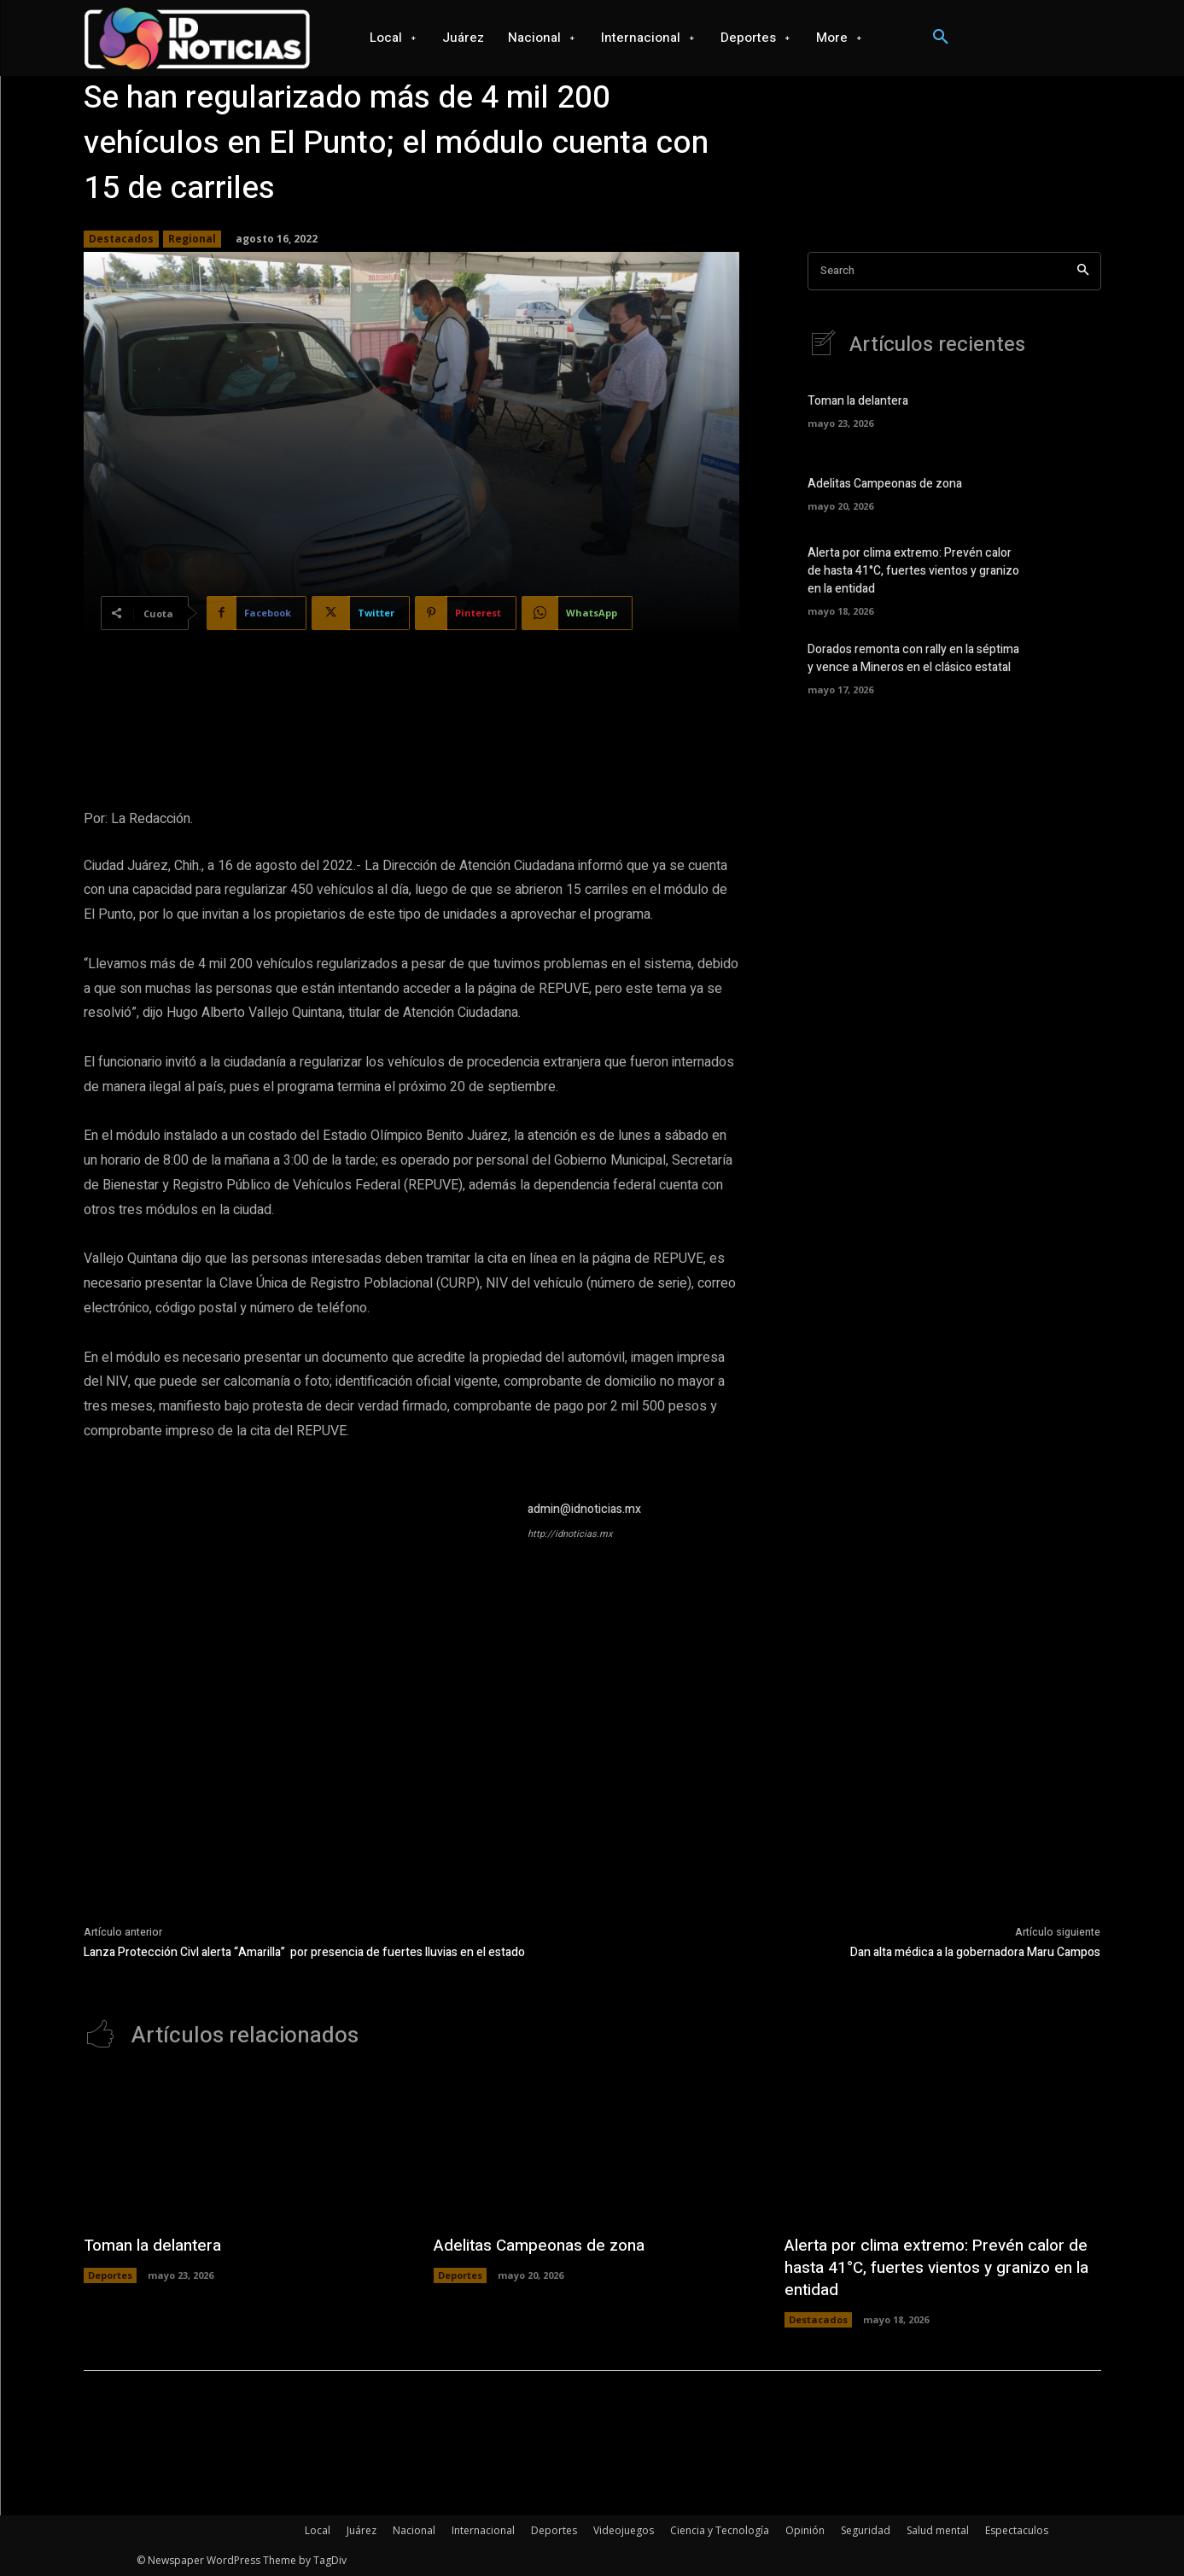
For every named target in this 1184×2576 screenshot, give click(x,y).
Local (317, 2530)
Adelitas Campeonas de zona (885, 484)
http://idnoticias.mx (570, 1534)
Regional (192, 239)
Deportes (110, 2275)
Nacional (414, 2530)
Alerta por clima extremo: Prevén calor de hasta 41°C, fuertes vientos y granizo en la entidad (913, 571)
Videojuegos (623, 2530)
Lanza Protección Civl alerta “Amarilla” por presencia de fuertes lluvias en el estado (304, 1952)
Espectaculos (1016, 2530)
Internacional (483, 2530)
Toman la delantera (858, 401)
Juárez (361, 2530)
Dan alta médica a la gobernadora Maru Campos (975, 1952)
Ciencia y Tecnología (719, 2530)
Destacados (121, 239)
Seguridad (865, 2530)
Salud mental (938, 2530)
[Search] (1082, 271)
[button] (940, 37)
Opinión (805, 2530)
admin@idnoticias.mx (584, 1509)
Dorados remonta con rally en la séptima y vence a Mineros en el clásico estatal (913, 658)
